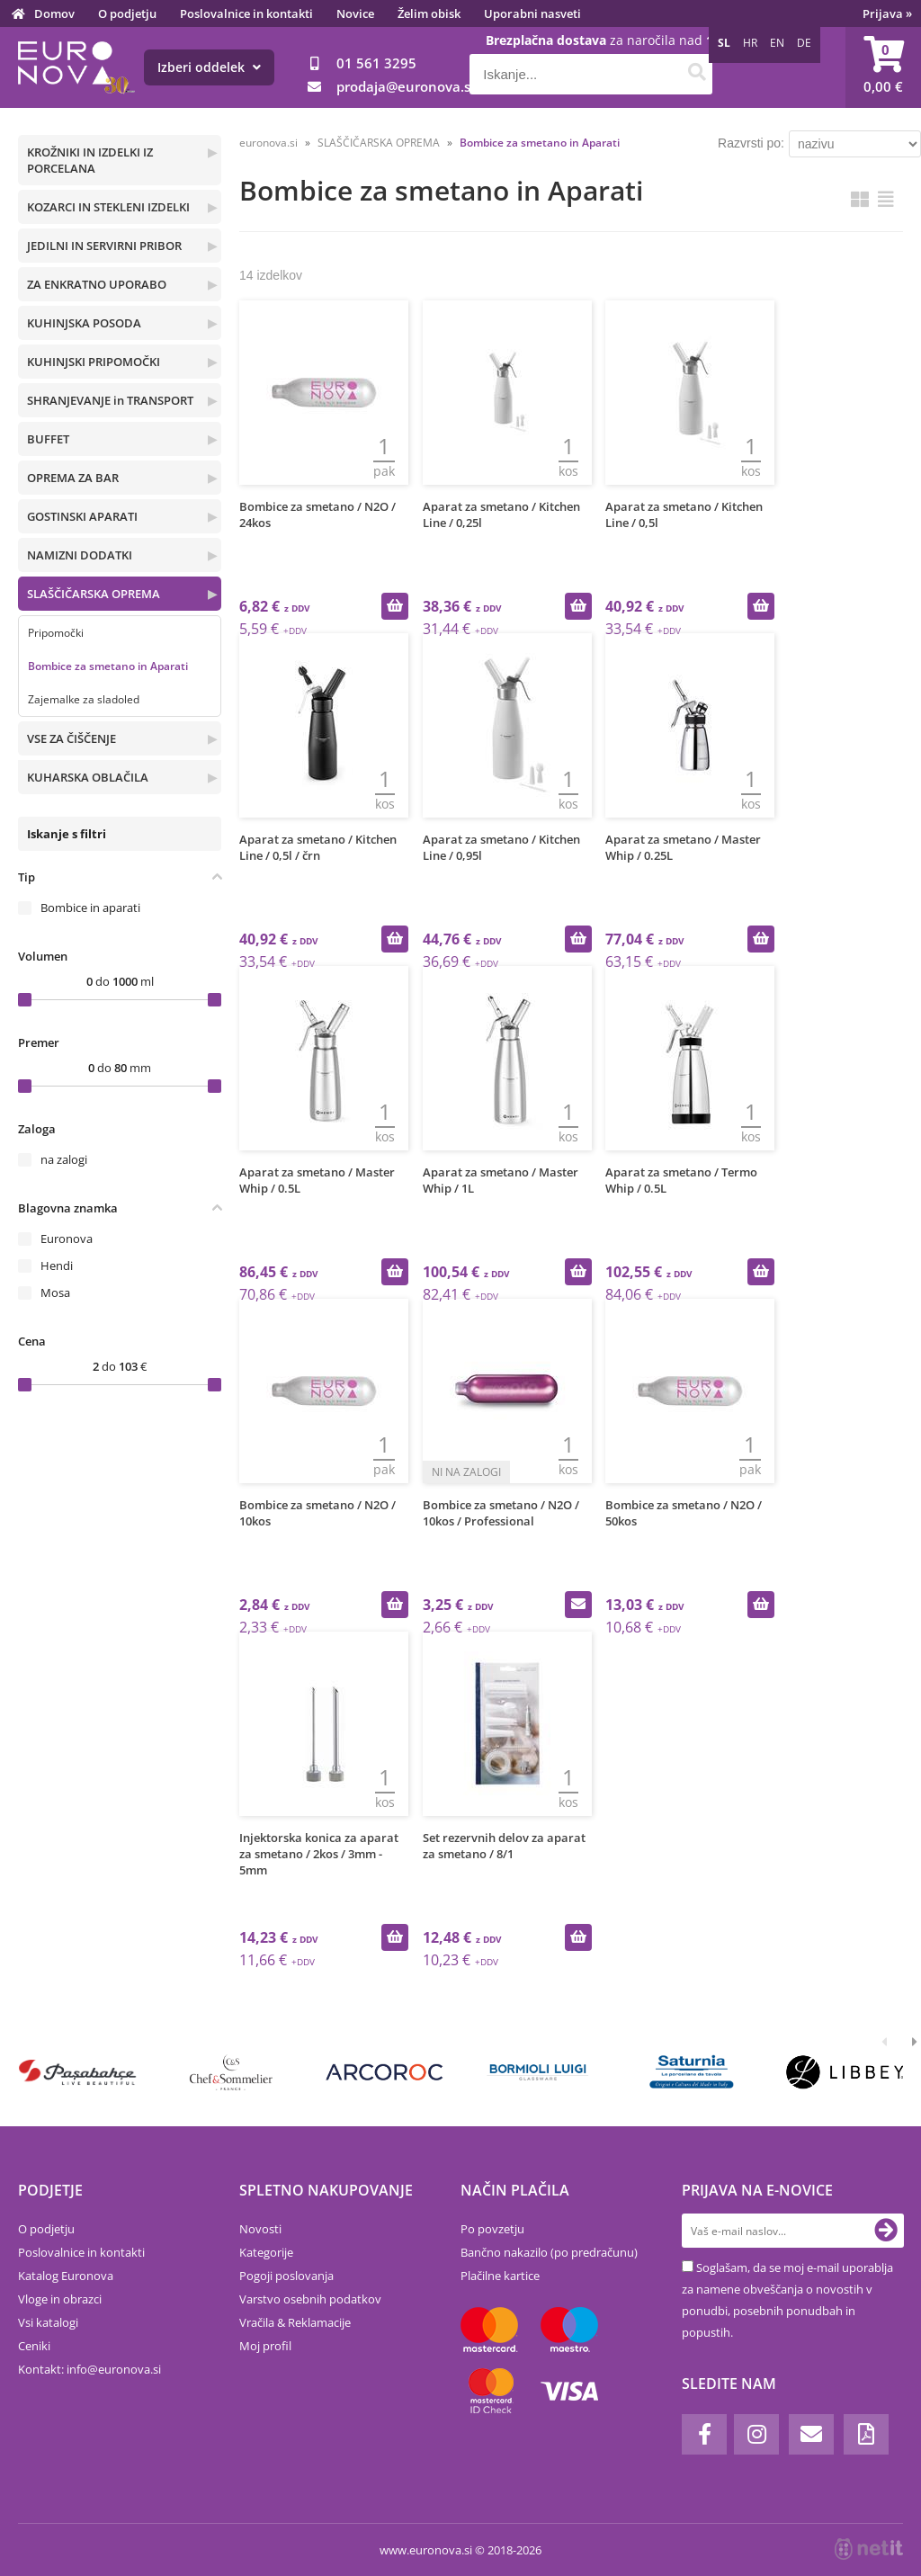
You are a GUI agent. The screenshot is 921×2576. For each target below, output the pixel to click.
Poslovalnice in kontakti (246, 13)
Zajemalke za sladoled (83, 699)
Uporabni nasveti (532, 13)
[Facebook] (704, 2434)
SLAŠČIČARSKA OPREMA (93, 594)
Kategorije (266, 2252)
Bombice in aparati (90, 907)
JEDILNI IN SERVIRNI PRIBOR (104, 245)
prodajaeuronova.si (405, 86)
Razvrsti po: (751, 143)
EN (777, 42)
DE (804, 42)
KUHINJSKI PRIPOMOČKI (93, 361)
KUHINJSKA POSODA (84, 323)
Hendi (56, 1265)
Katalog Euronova (65, 2275)
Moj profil (265, 2346)
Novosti (260, 2229)
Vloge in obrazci (60, 2299)
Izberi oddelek (209, 67)
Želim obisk (429, 13)
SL (724, 42)
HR (750, 42)
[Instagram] (756, 2434)
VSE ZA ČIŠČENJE (71, 738)
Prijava (887, 13)
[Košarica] (883, 67)
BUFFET (48, 439)
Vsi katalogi (48, 2322)
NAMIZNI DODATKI (79, 555)
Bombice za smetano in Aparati (108, 666)
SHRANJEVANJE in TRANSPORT (110, 400)
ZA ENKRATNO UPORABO (96, 284)
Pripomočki (56, 632)
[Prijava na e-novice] (886, 2231)
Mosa (55, 1292)
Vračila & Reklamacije (295, 2322)
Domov (54, 13)
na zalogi (63, 1159)
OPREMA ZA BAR (73, 478)
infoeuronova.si (114, 2369)
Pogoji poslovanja (286, 2275)
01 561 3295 (376, 63)
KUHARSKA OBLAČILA (87, 777)
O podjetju (127, 13)
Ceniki (34, 2346)
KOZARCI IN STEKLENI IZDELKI (108, 207)
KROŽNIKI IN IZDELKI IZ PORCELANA (90, 160)
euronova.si (268, 142)
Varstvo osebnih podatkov (310, 2299)
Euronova (66, 1238)
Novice (355, 13)
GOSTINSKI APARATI (82, 516)
